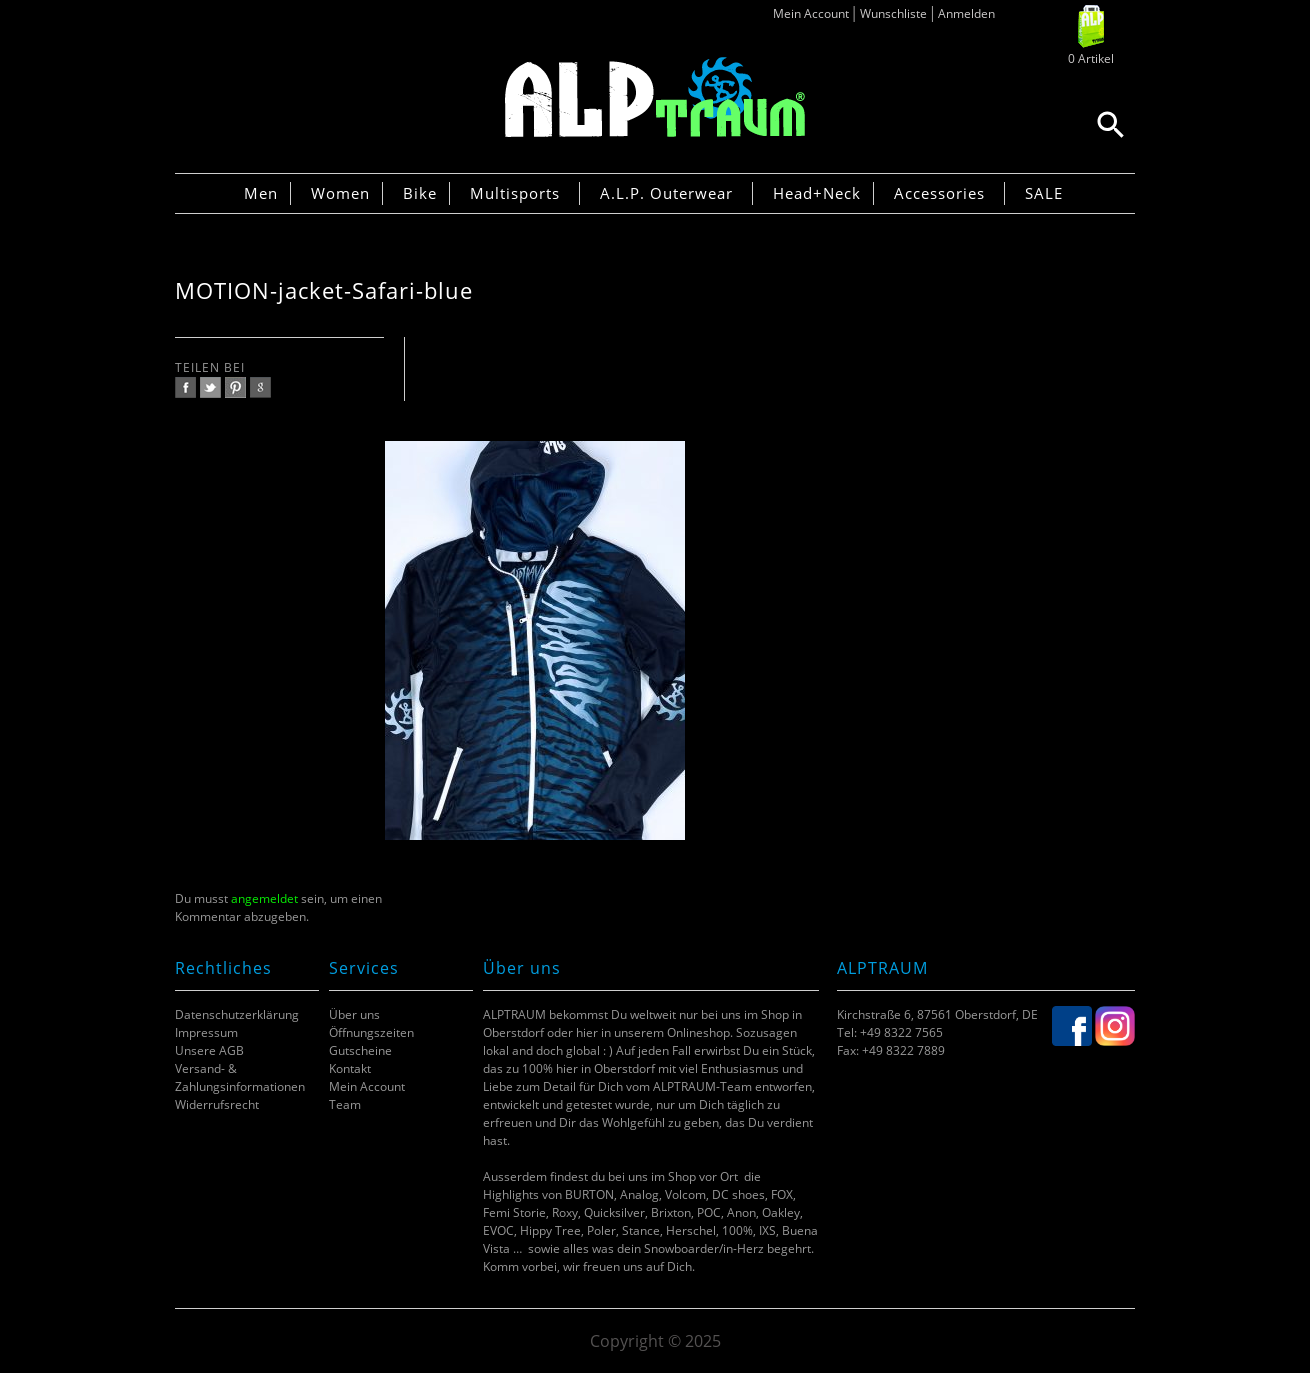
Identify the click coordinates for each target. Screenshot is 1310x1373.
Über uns (354, 1014)
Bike (420, 193)
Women (340, 193)
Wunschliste (893, 13)
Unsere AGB (209, 1050)
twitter (210, 387)
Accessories (939, 193)
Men (261, 193)
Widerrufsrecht (217, 1104)
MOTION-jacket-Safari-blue (324, 290)
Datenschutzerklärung (237, 1014)
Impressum (206, 1032)
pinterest (235, 387)
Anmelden (966, 13)
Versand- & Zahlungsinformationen (240, 1077)
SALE (1044, 193)
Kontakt (350, 1068)
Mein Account (811, 13)
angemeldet (264, 898)
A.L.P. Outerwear (666, 193)
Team (345, 1104)
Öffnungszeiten (371, 1032)
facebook (185, 387)
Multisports (515, 193)
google (260, 387)
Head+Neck (817, 193)
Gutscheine (360, 1050)
